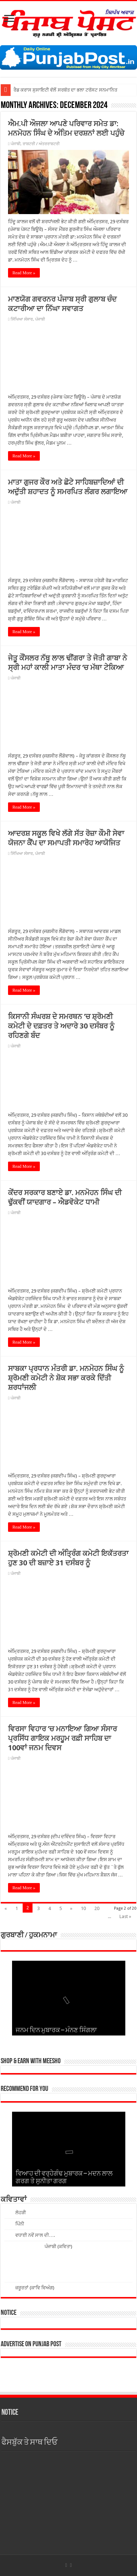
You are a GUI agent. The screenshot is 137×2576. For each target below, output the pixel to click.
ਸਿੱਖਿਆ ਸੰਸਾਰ (22, 319)
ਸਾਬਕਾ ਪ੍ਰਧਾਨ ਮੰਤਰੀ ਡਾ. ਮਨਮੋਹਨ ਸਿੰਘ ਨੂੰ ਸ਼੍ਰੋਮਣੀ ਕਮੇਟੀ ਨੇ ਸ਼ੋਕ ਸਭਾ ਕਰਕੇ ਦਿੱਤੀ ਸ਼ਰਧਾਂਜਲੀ (66, 1378)
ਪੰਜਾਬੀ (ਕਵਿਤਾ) (58, 2246)
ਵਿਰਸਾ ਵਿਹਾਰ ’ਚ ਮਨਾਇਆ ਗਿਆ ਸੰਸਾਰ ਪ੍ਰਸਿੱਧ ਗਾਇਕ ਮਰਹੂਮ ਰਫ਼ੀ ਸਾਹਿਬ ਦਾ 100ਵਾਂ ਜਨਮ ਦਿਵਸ (62, 1738)
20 (96, 1908)
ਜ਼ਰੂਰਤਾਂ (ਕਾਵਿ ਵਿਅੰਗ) (34, 2287)
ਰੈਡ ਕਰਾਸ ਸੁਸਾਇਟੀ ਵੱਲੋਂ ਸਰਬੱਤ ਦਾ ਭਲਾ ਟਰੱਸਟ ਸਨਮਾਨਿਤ (65, 90)
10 (83, 1908)
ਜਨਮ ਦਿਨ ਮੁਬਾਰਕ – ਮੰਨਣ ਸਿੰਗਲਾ (56, 2030)
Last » (125, 1916)
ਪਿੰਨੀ (19, 2224)
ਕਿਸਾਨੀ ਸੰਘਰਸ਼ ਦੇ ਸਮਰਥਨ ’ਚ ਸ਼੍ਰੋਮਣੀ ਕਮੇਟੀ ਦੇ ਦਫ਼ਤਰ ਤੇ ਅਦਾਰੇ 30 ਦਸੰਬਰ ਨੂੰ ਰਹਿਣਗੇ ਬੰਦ (61, 1026)
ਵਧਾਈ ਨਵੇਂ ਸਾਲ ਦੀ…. (35, 2235)
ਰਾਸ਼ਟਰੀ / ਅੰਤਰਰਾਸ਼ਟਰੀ (41, 144)
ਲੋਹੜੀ (20, 2212)
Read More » (23, 272)
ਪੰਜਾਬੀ (15, 144)
